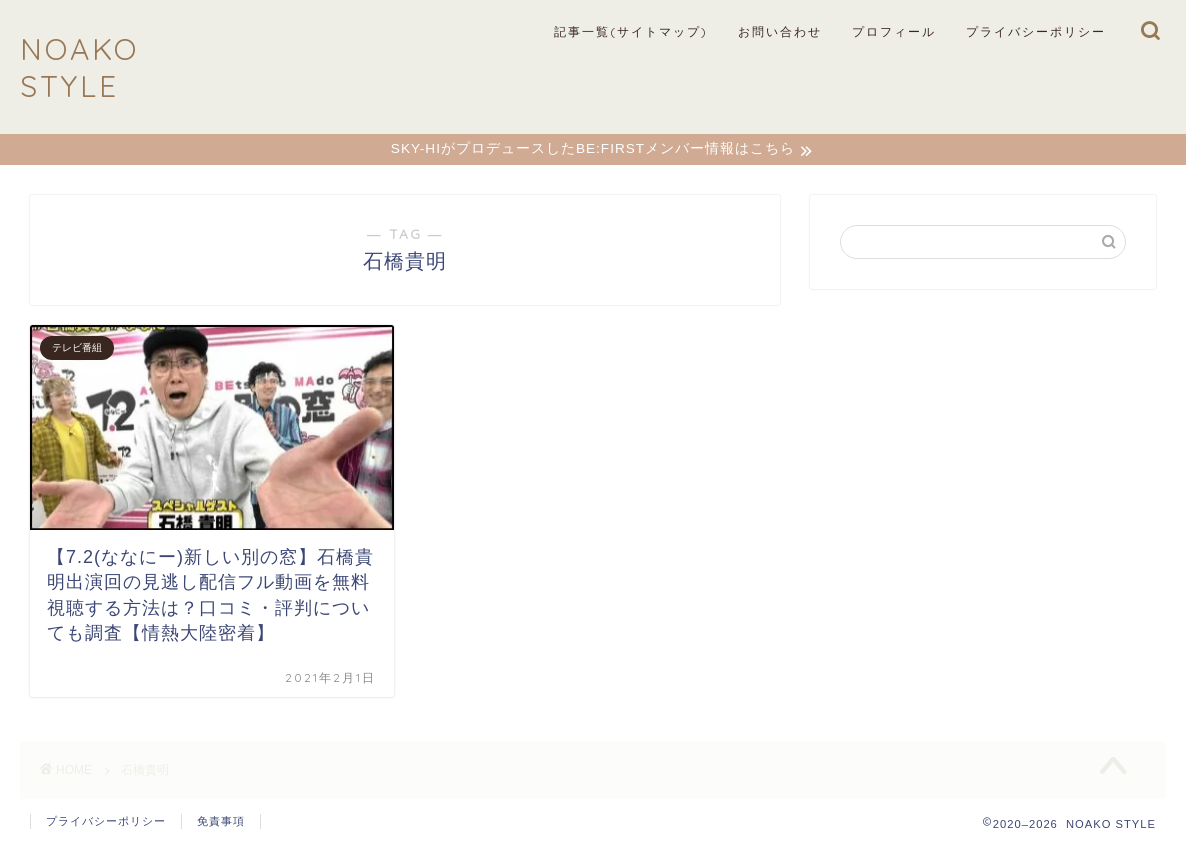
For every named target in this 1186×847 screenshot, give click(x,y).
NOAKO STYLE (79, 67)
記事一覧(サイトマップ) (631, 31)
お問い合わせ (780, 31)
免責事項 (221, 823)
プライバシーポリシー (1036, 31)
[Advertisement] (983, 451)
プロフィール (894, 31)
